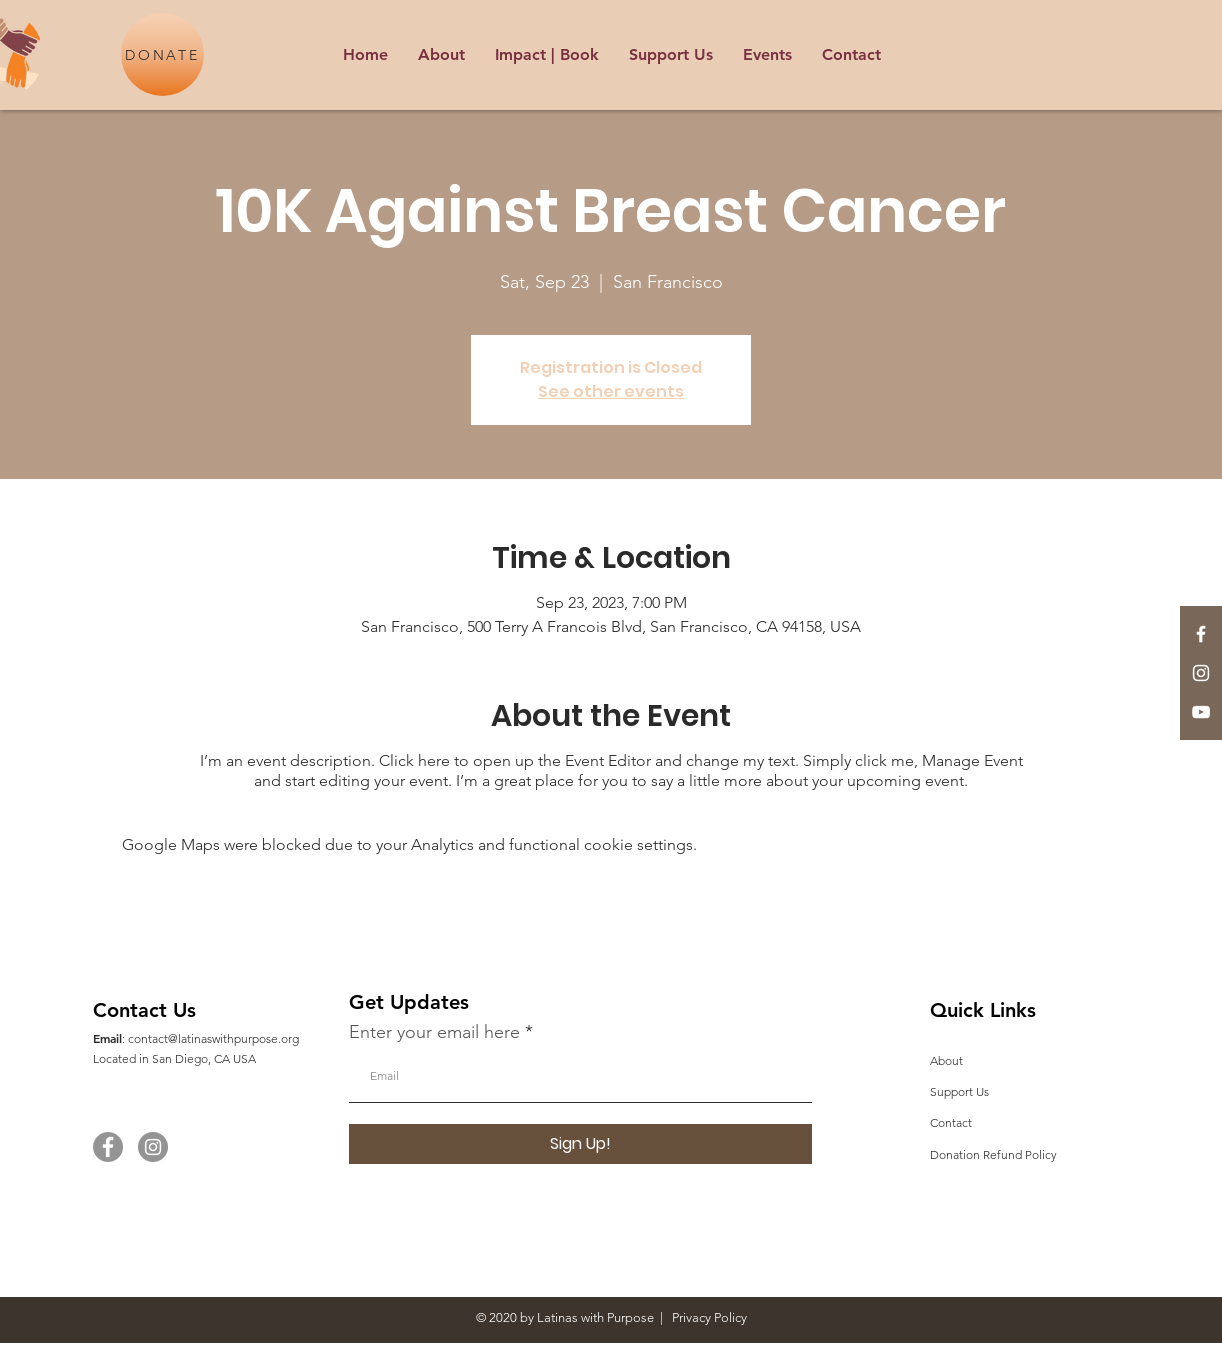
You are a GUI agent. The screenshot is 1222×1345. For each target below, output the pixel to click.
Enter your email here (434, 1032)
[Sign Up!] (580, 1144)
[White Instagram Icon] (1201, 673)
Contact (951, 1122)
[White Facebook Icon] (1201, 634)
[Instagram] (153, 1147)
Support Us (959, 1091)
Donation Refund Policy (993, 1154)
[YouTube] (1201, 712)
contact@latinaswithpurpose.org (213, 1038)
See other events (611, 391)
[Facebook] (108, 1147)
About (946, 1060)
